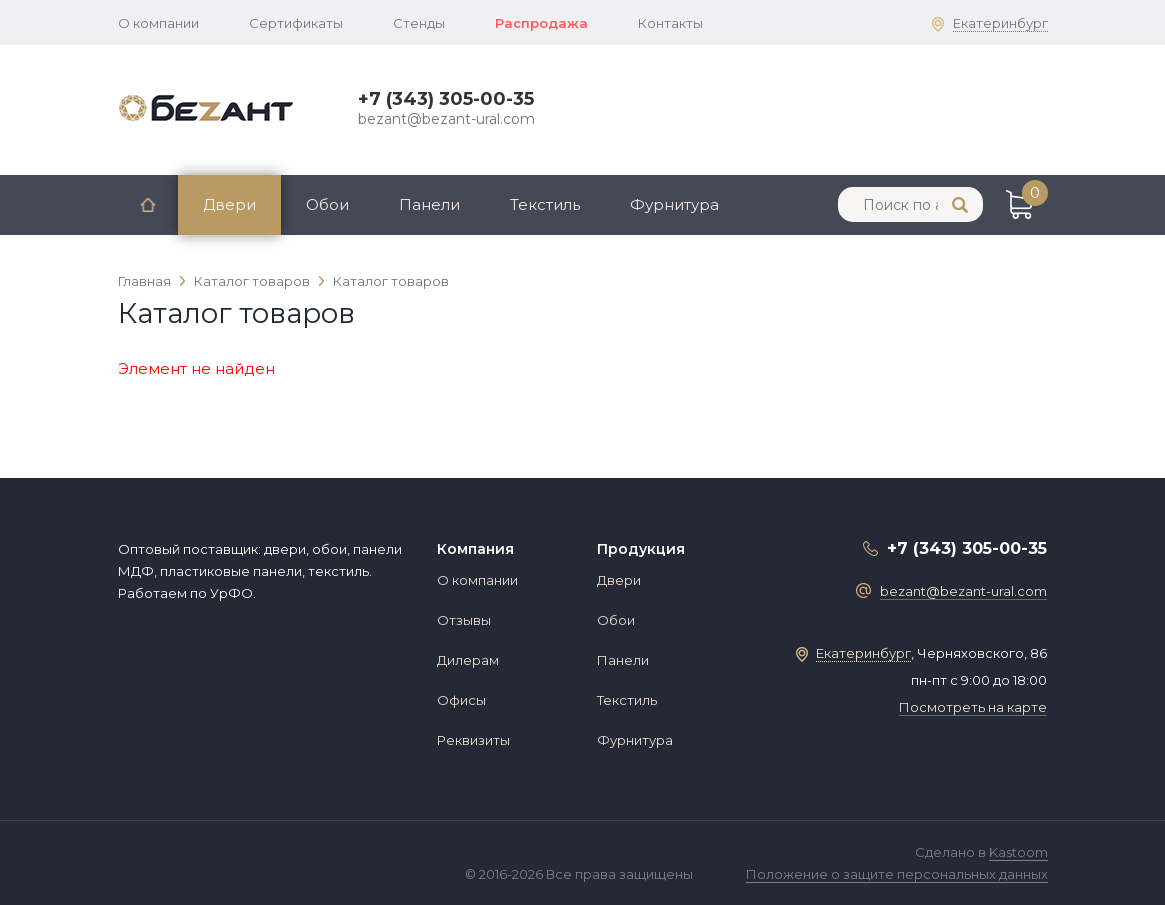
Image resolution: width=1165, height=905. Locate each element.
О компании (158, 23)
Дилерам (468, 660)
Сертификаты (296, 23)
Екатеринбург (1000, 23)
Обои (327, 204)
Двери (229, 204)
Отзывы (464, 620)
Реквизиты (473, 740)
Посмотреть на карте (973, 707)
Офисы (461, 700)
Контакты (670, 23)
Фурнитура (674, 204)
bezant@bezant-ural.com (446, 119)
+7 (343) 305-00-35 (446, 99)
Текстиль (545, 204)
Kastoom (1018, 852)
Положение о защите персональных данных (897, 874)
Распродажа (541, 23)
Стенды (419, 23)
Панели (429, 204)
